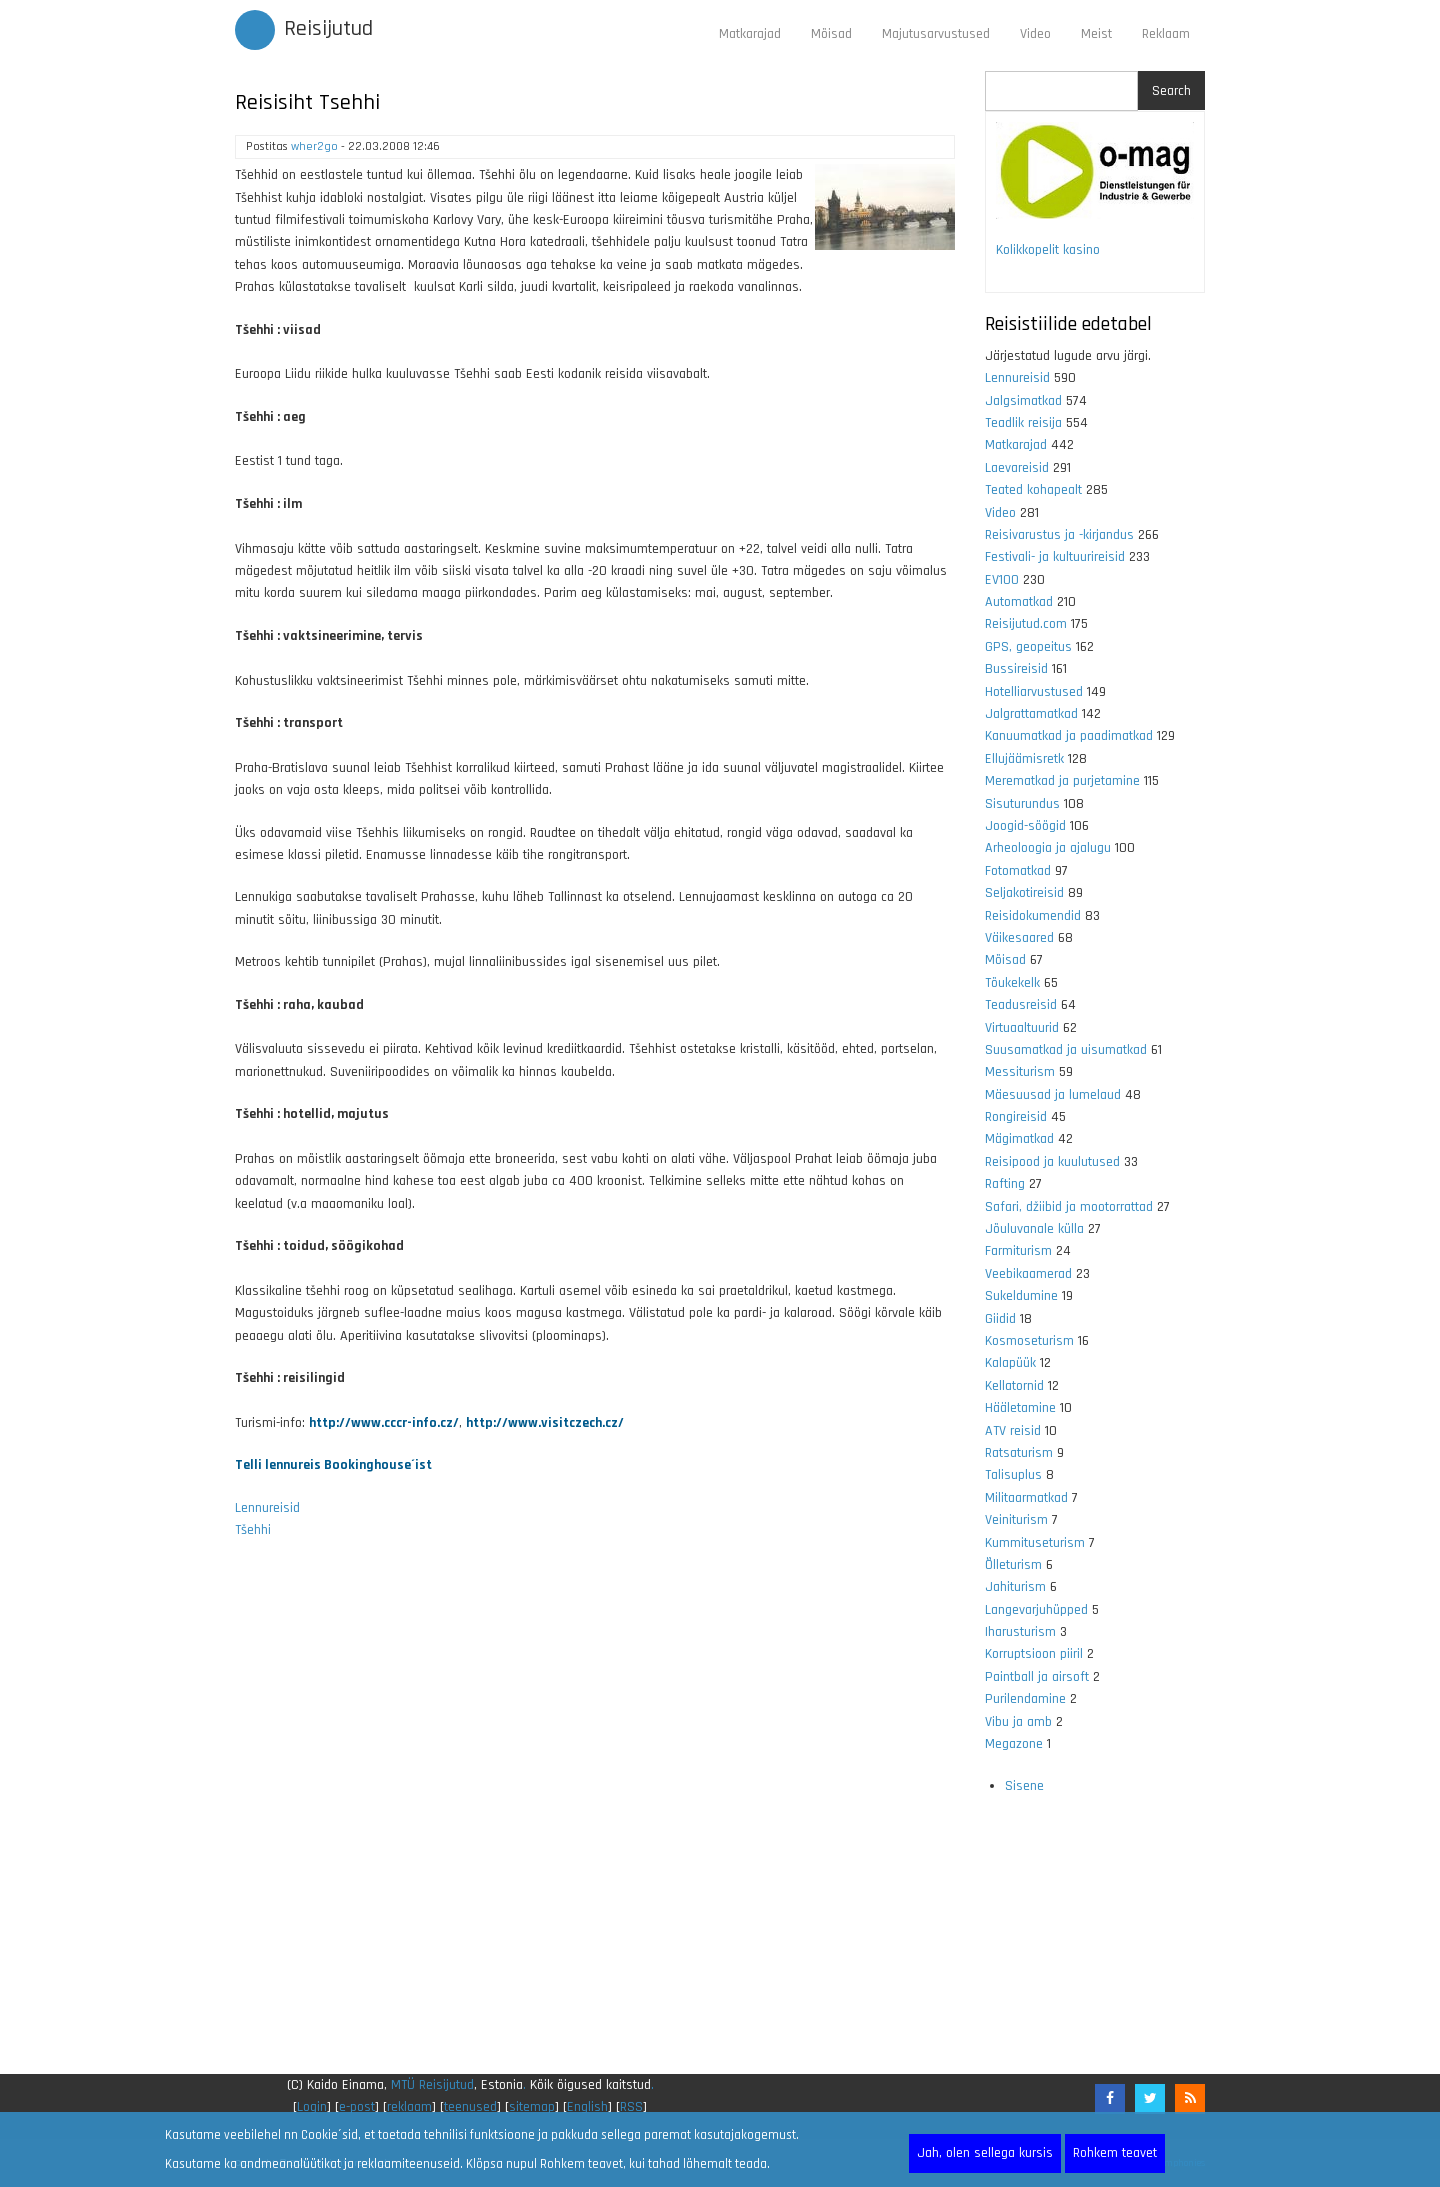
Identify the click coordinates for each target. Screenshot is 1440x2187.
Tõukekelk (1012, 983)
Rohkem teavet (1115, 2153)
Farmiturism (1018, 1251)
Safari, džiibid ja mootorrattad (1069, 1207)
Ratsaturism (1019, 1453)
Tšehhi (253, 1530)
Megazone (1014, 1744)
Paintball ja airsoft (1037, 1677)
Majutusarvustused (936, 34)
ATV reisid (1013, 1431)
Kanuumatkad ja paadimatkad (1069, 736)
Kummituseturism (1035, 1543)
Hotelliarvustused (1034, 692)
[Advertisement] (595, 1819)
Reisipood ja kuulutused (1052, 1162)
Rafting (1005, 1184)
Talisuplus (1013, 1475)
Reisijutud (328, 29)
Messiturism (1020, 1072)
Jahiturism (1015, 1587)
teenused (470, 2107)
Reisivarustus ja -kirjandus (1059, 535)
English (587, 2107)
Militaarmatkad (1026, 1498)
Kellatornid (1014, 1386)
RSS (631, 2107)
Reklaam (1166, 34)
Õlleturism (1013, 1565)
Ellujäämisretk (1024, 759)
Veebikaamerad (1028, 1274)
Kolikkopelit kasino (1048, 250)
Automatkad (1019, 602)
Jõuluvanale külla (1034, 1229)
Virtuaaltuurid (1022, 1028)
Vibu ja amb (1018, 1722)
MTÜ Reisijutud (432, 2085)
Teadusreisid (1021, 1005)
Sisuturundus (1022, 804)
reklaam (409, 2107)
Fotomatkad (1018, 871)
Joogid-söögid (1025, 826)
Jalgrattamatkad (1031, 714)
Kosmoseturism (1029, 1341)
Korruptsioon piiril (1034, 1654)
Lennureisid (267, 1508)
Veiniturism (1016, 1520)
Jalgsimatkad (1023, 401)
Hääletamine (1020, 1408)
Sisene (1024, 1786)
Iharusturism (1020, 1632)
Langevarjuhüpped (1036, 1610)
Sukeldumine (1021, 1296)
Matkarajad (750, 34)
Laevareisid (1017, 468)
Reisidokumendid (1033, 916)
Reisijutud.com (1026, 624)
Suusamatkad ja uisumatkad (1066, 1050)
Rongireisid (1016, 1117)
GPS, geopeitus (1028, 647)
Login (312, 2107)
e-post (357, 2107)
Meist (1096, 34)
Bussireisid (1016, 669)
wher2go (314, 146)
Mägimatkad (1019, 1139)
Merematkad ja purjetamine (1062, 781)
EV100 (1002, 580)
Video (1035, 34)
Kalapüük (1010, 1363)
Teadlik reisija (1023, 423)
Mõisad (831, 34)
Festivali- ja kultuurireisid (1055, 557)
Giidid (1000, 1319)
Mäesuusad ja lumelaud (1053, 1095)
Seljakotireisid (1024, 893)
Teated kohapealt (1033, 490)
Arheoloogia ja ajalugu (1048, 848)
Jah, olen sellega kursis (985, 2153)
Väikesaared (1019, 938)
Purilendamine (1025, 1699)
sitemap (532, 2107)
